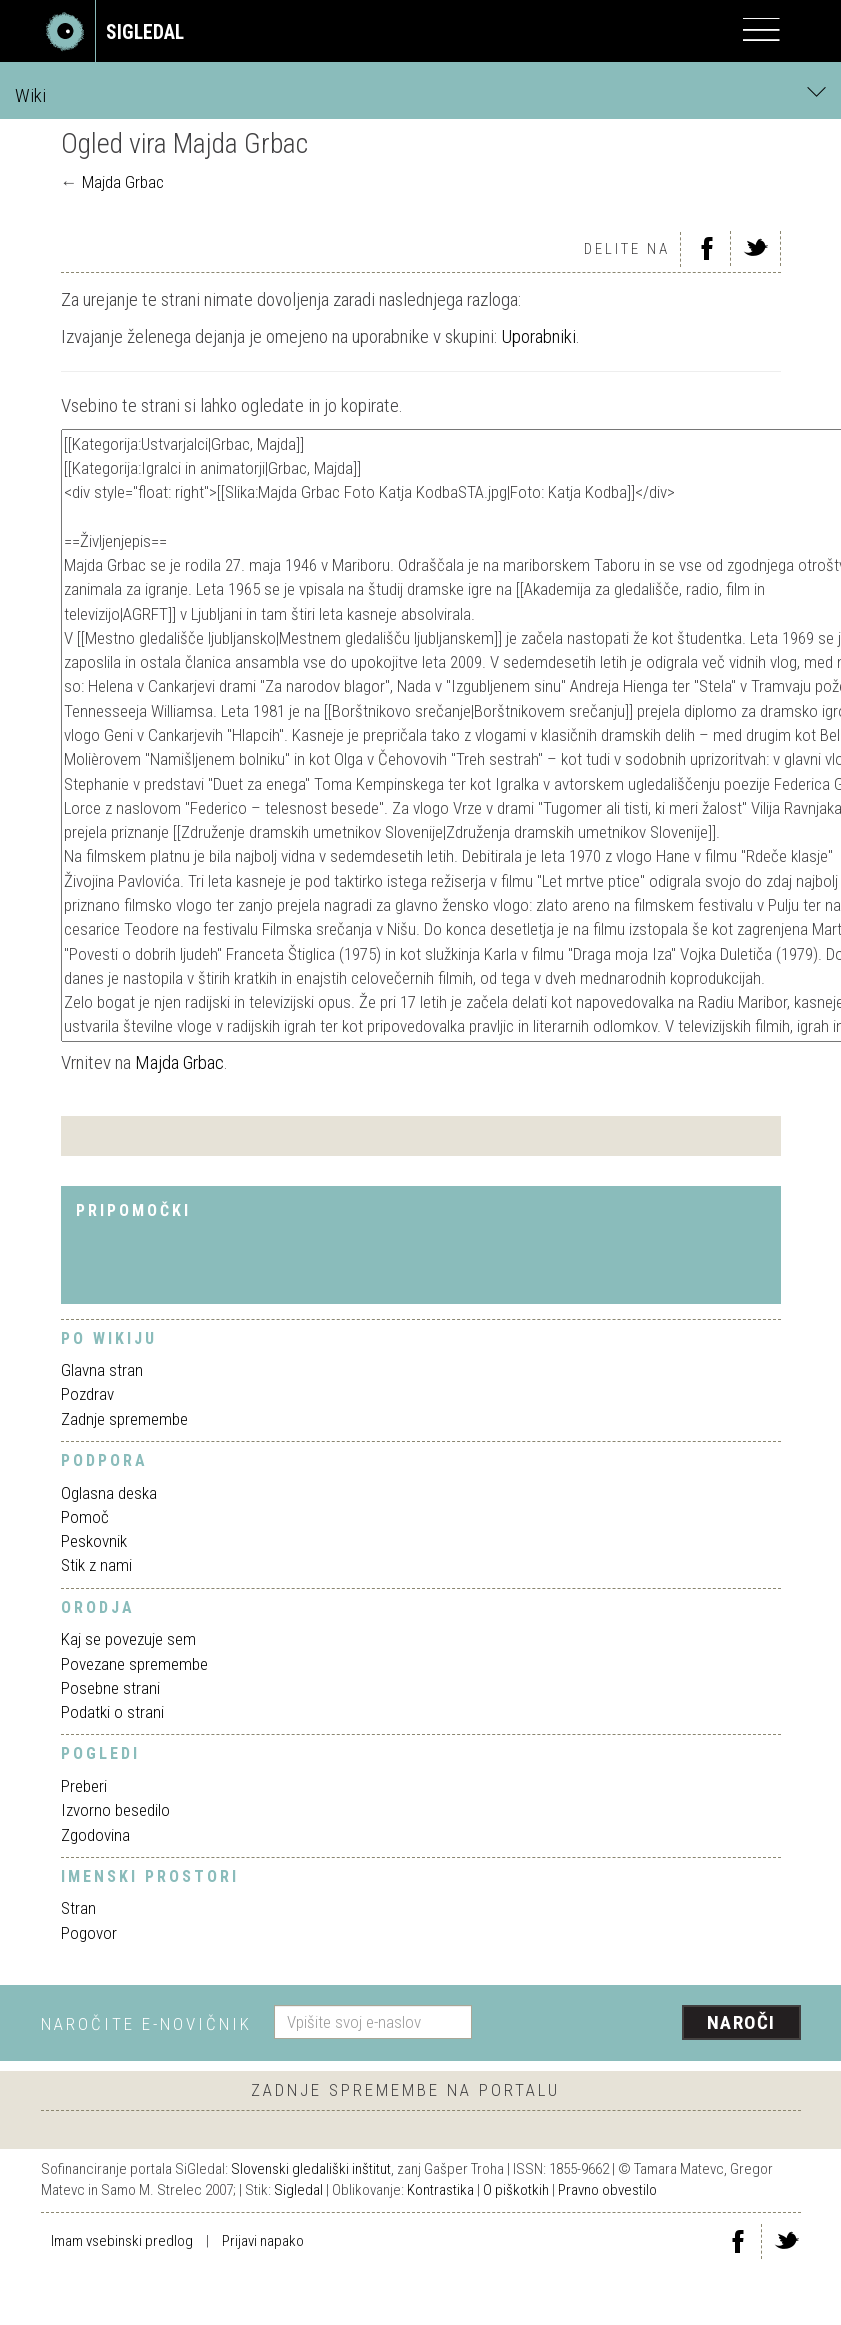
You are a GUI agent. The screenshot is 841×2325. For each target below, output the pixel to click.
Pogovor (89, 1933)
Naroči (741, 2022)
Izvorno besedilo (115, 1810)
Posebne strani (110, 1688)
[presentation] (644, 2024)
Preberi (84, 1786)
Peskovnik (94, 1541)
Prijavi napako (263, 2241)
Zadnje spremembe (124, 1419)
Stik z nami (96, 1565)
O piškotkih (516, 2190)
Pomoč (85, 1517)
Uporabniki (538, 336)
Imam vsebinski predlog (122, 2241)
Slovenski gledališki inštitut (311, 2169)
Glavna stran (102, 1370)
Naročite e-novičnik (146, 2024)
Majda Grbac (123, 182)
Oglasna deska (109, 1493)
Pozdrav (87, 1394)
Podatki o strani (112, 1712)
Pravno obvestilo (607, 2190)
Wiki (420, 94)
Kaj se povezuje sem (128, 1639)
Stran (78, 1908)
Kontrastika (440, 2190)
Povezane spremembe (134, 1664)
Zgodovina (95, 1835)
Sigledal (298, 2190)
